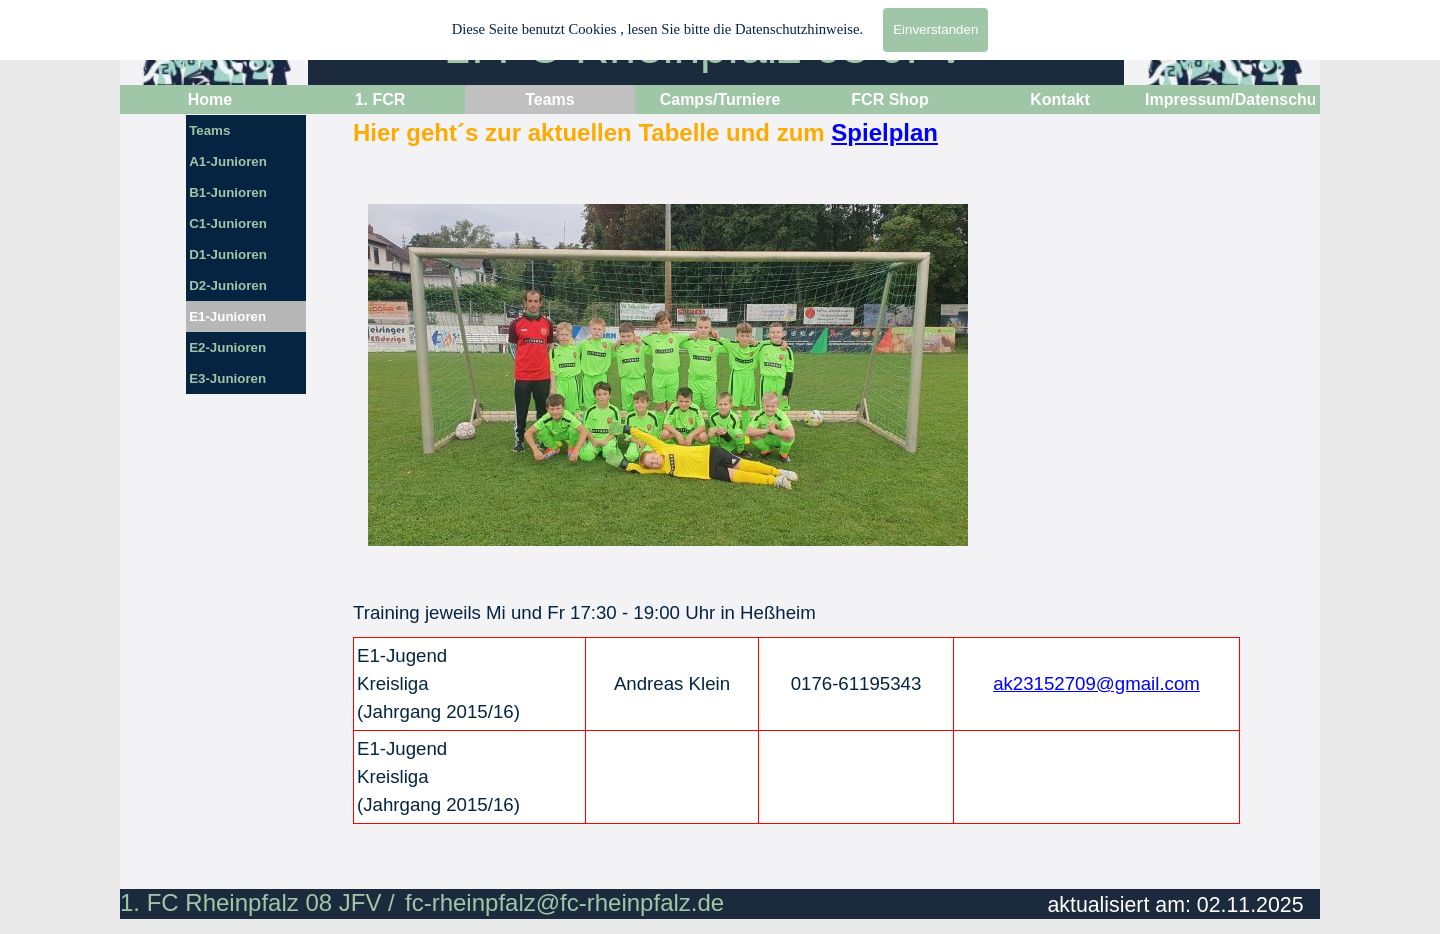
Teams (209, 130)
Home (210, 99)
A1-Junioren (228, 161)
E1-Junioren (227, 316)
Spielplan (884, 132)
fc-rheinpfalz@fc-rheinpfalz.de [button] (564, 902)
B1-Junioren (228, 192)
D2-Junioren (228, 285)
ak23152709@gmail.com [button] (1096, 683)
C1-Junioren (228, 223)
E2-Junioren (227, 347)
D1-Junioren (228, 254)
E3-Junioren (227, 378)
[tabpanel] (803, 147)
